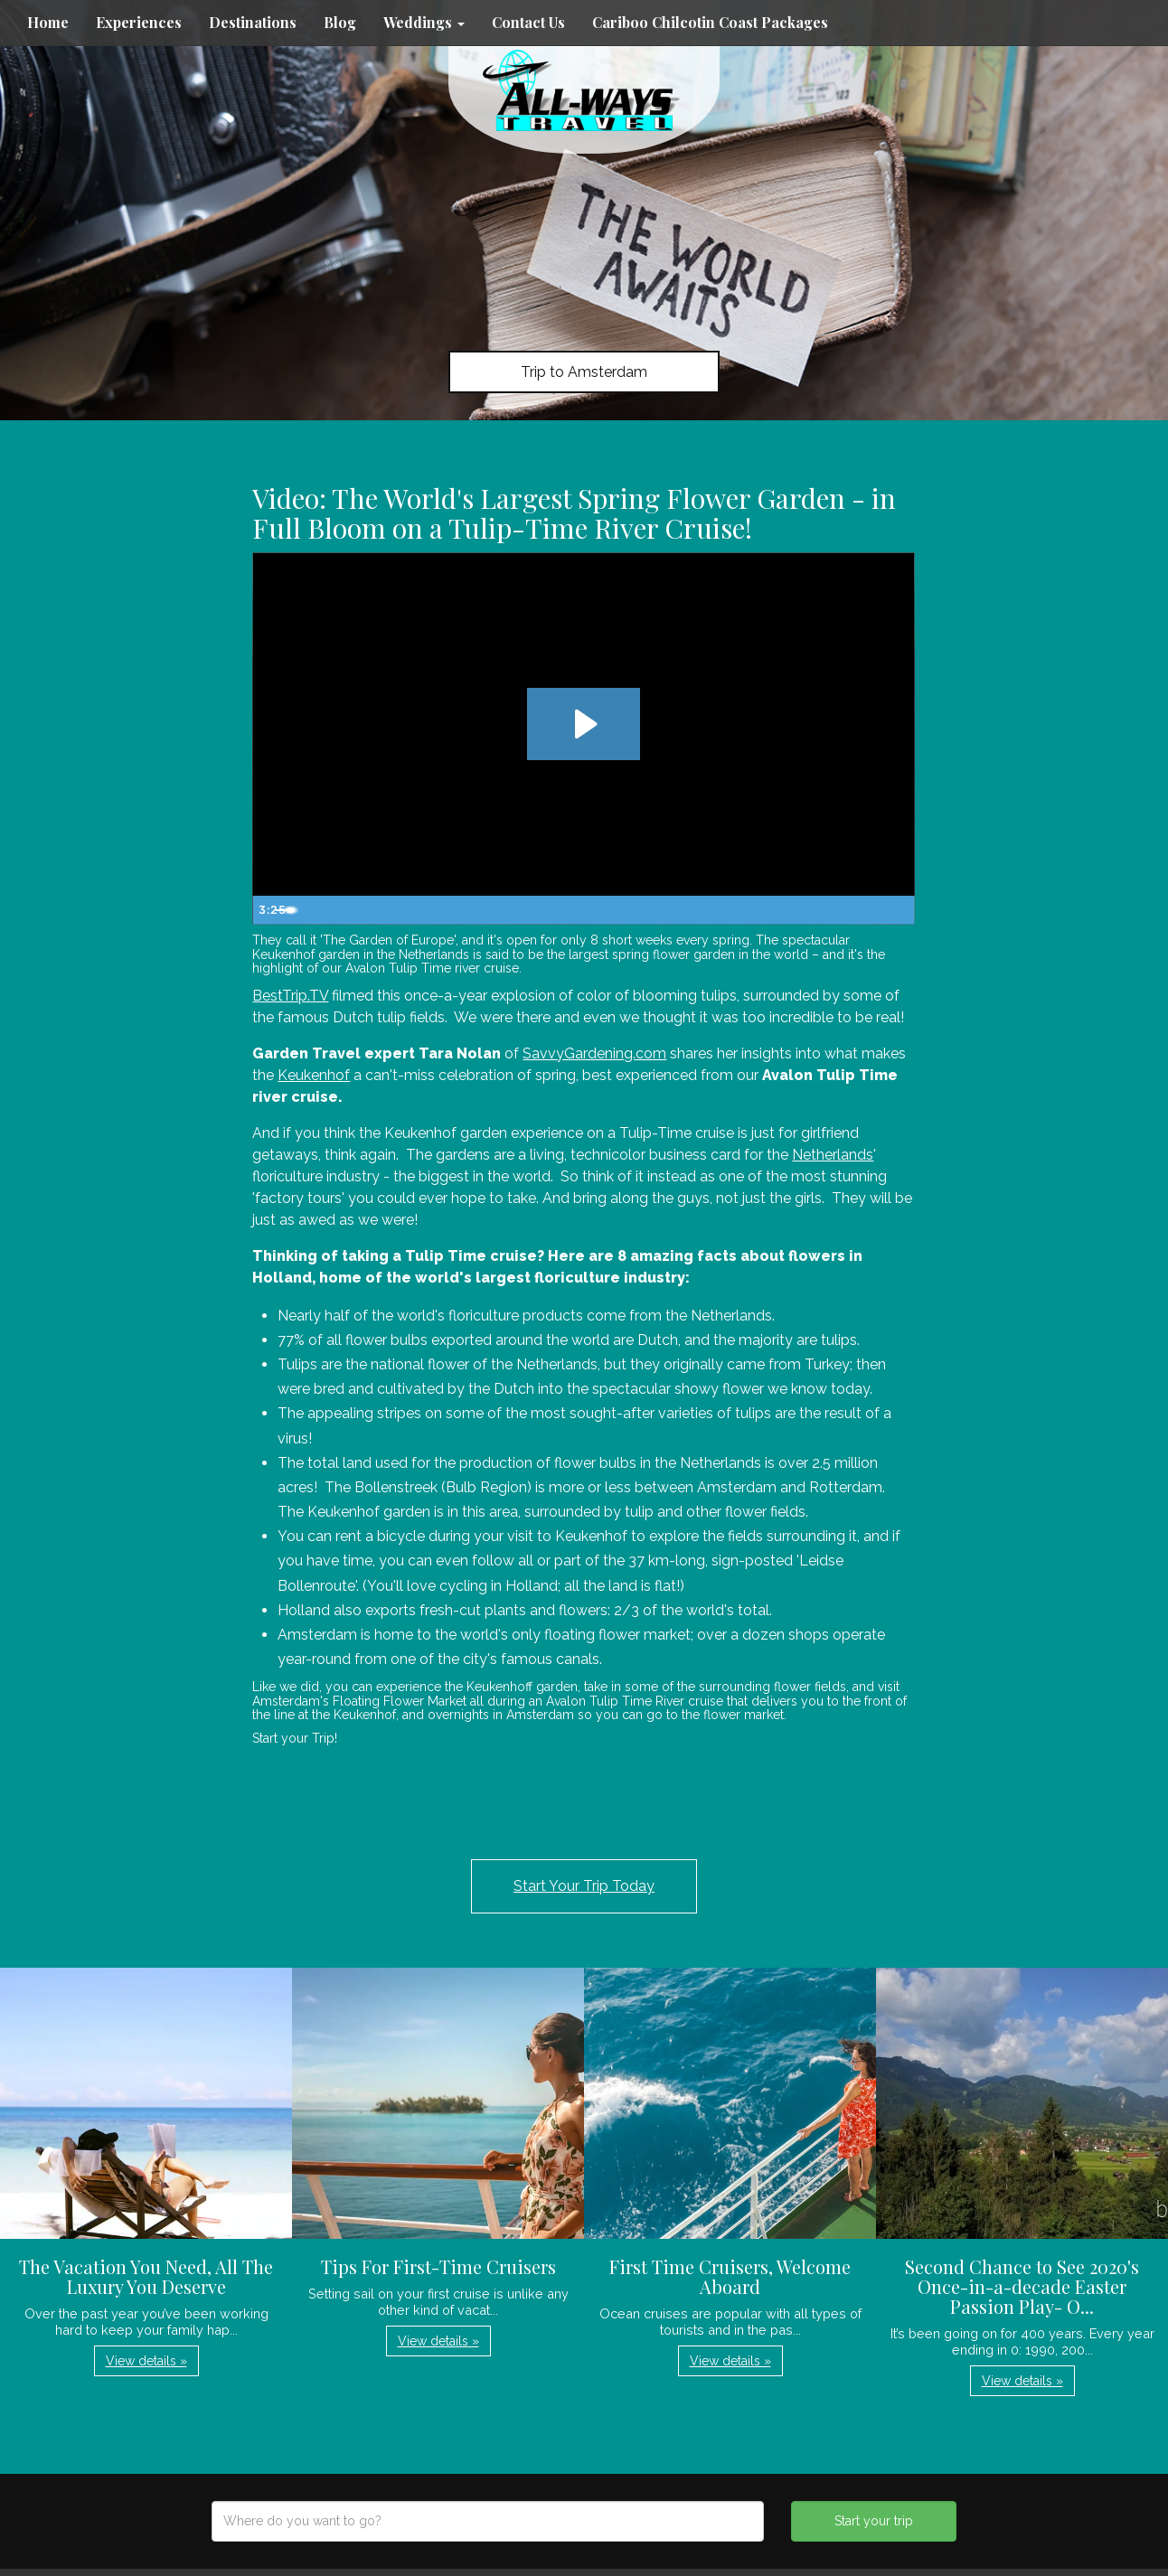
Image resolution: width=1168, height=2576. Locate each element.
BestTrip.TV (290, 995)
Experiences (139, 22)
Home (48, 22)
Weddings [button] (424, 22)
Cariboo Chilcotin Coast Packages (710, 22)
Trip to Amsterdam (584, 372)
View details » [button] (146, 2361)
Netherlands (832, 1154)
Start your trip (873, 2521)
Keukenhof (314, 1075)
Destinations (253, 22)
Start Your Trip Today (584, 1885)
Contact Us (528, 22)
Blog (340, 22)
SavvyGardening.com (594, 1053)
